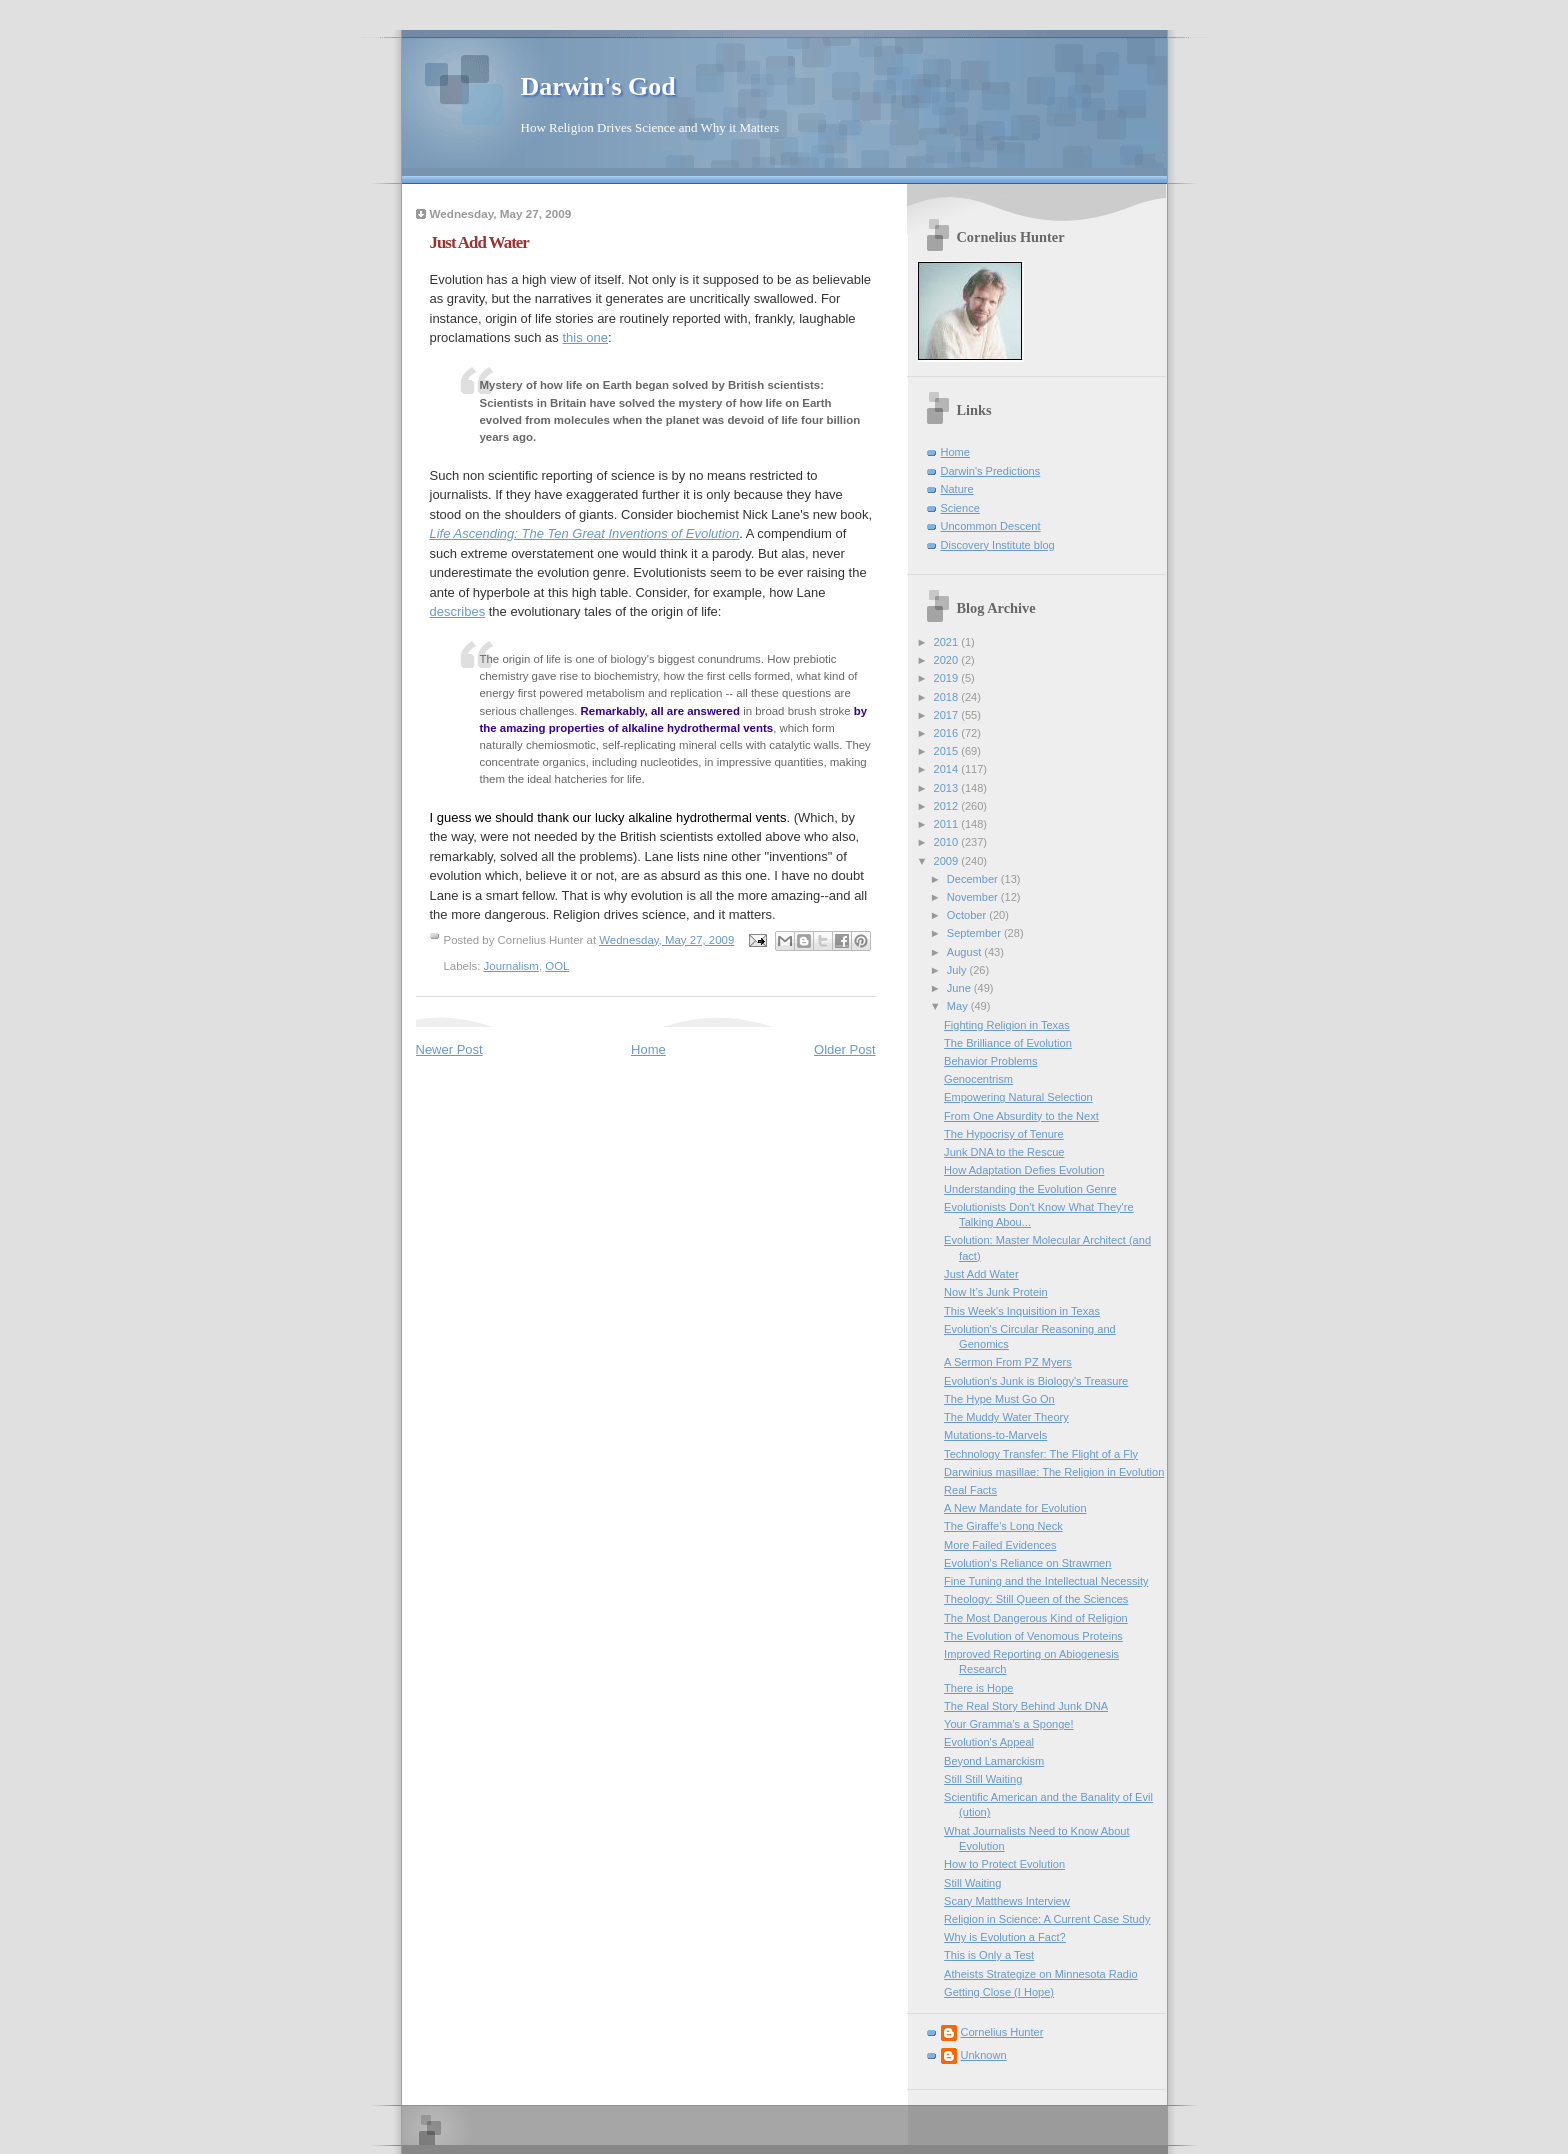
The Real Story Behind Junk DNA (1026, 1706)
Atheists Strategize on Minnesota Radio (1040, 1974)
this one (585, 337)
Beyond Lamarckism (994, 1761)
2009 (948, 861)
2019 (948, 678)
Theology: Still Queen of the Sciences (1036, 1599)
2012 (948, 806)
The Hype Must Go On (999, 1399)
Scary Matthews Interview (1007, 1901)
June (960, 988)
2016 (948, 733)
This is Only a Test (989, 1955)
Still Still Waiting (983, 1779)
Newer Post (449, 1049)
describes (458, 611)
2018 (948, 697)
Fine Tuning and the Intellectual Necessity (1046, 1581)
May (959, 1006)
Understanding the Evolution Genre (1030, 1189)
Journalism (511, 966)
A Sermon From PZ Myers (1008, 1362)
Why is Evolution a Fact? (1005, 1937)
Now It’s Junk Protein (996, 1292)
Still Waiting (972, 1883)
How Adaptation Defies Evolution (1024, 1170)
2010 (948, 842)
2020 (948, 660)
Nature (957, 489)
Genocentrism (978, 1079)
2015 (948, 751)
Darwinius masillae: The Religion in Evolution (1054, 1472)
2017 (948, 715)
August (965, 952)
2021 (948, 642)
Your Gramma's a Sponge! (1008, 1724)
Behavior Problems (990, 1061)
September (975, 933)
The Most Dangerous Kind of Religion (1036, 1618)
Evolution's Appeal (989, 1742)
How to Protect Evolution (1004, 1864)
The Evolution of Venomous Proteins (1033, 1636)
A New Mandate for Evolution (1015, 1508)
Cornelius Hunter (1002, 2032)
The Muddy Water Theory (1006, 1417)
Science (960, 508)
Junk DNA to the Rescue (1004, 1152)
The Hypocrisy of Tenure (1004, 1134)
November (974, 897)
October (968, 915)
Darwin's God (598, 86)
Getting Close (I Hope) (999, 1992)
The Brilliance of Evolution (1008, 1043)
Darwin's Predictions (991, 471)
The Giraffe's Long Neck (1003, 1526)
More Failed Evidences (1000, 1545)
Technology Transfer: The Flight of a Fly (1041, 1454)
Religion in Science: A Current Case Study (1047, 1919)
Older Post (844, 1049)
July (958, 970)
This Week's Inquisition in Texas (1022, 1311)
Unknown (984, 2055)
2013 (948, 788)
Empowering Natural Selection (1018, 1097)
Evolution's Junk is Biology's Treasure (1036, 1381)
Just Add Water (981, 1274)
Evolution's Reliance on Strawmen (1027, 1563)
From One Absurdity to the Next (1021, 1116)
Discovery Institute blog (998, 545)
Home (648, 1049)
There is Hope (978, 1688)
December (974, 879)
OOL (557, 966)
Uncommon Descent (991, 526)
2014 (948, 769)
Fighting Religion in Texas (1007, 1025)
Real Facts (970, 1490)
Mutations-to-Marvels (995, 1435)
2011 (948, 824)
